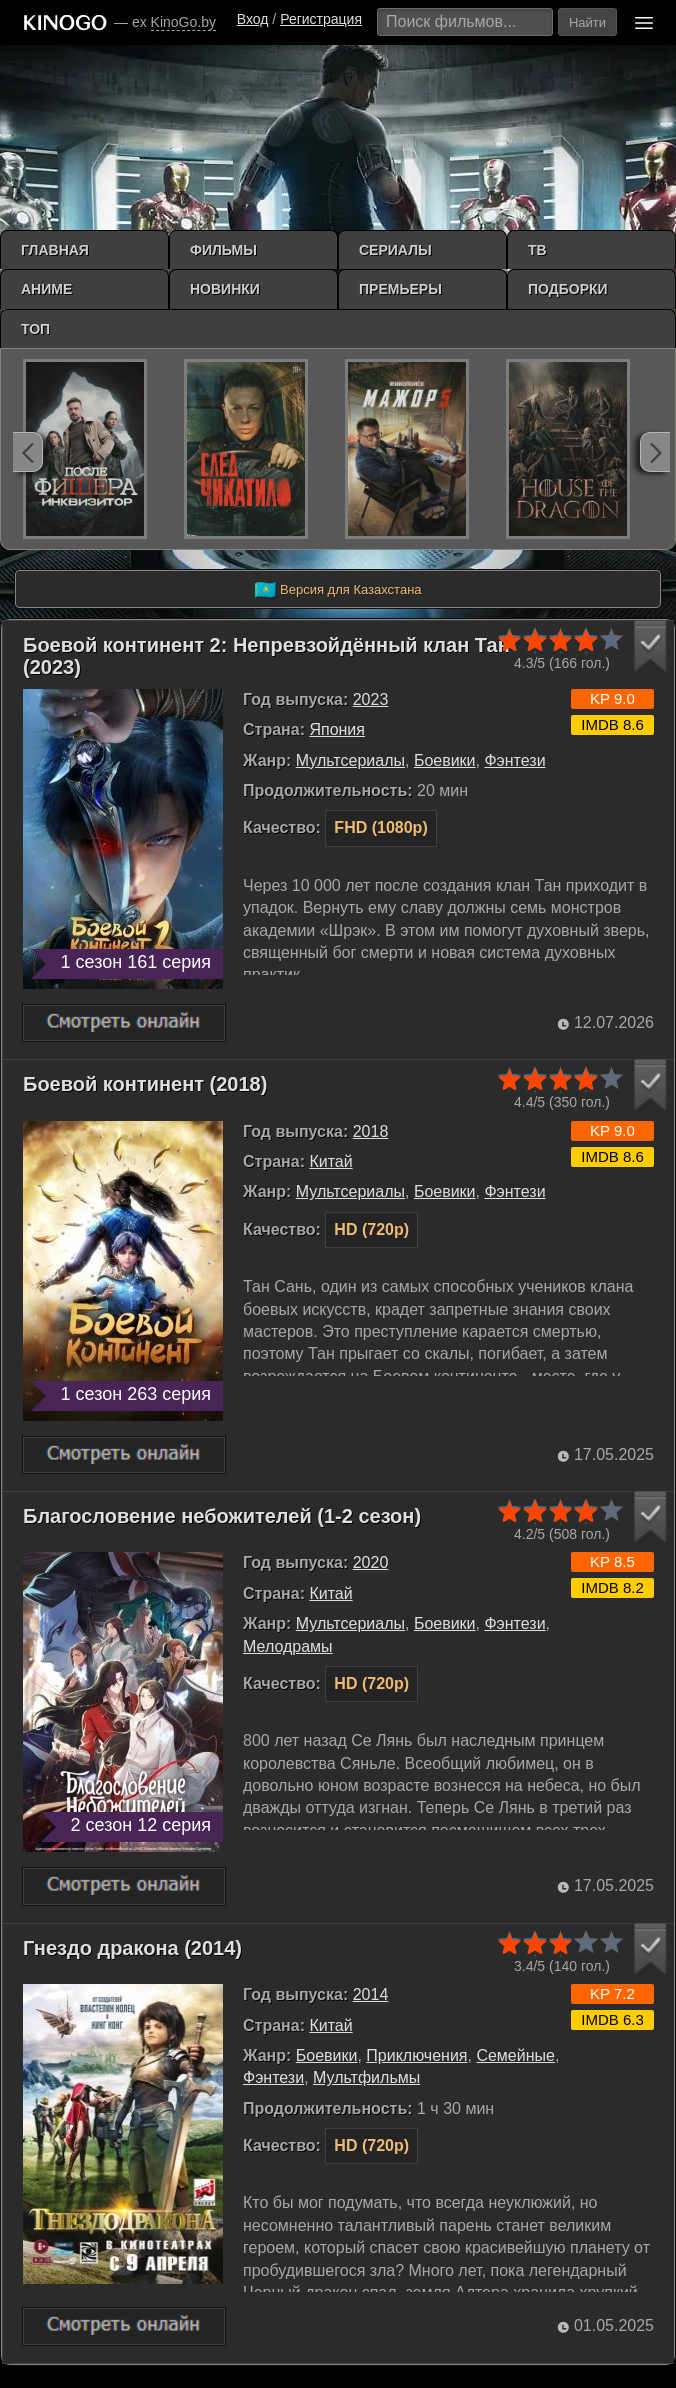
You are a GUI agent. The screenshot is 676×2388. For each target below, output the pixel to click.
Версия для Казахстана (337, 590)
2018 (371, 1131)
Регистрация (321, 19)
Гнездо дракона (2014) (132, 1948)
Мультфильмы (366, 2077)
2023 (371, 699)
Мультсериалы (350, 760)
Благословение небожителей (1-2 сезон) (222, 1516)
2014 (371, 1994)
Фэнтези (514, 760)
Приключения (416, 2055)
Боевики (445, 760)
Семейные (515, 2055)
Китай (330, 1161)
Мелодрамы (288, 1646)
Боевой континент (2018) (145, 1084)
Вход (253, 19)
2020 (371, 1562)
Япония (337, 729)
